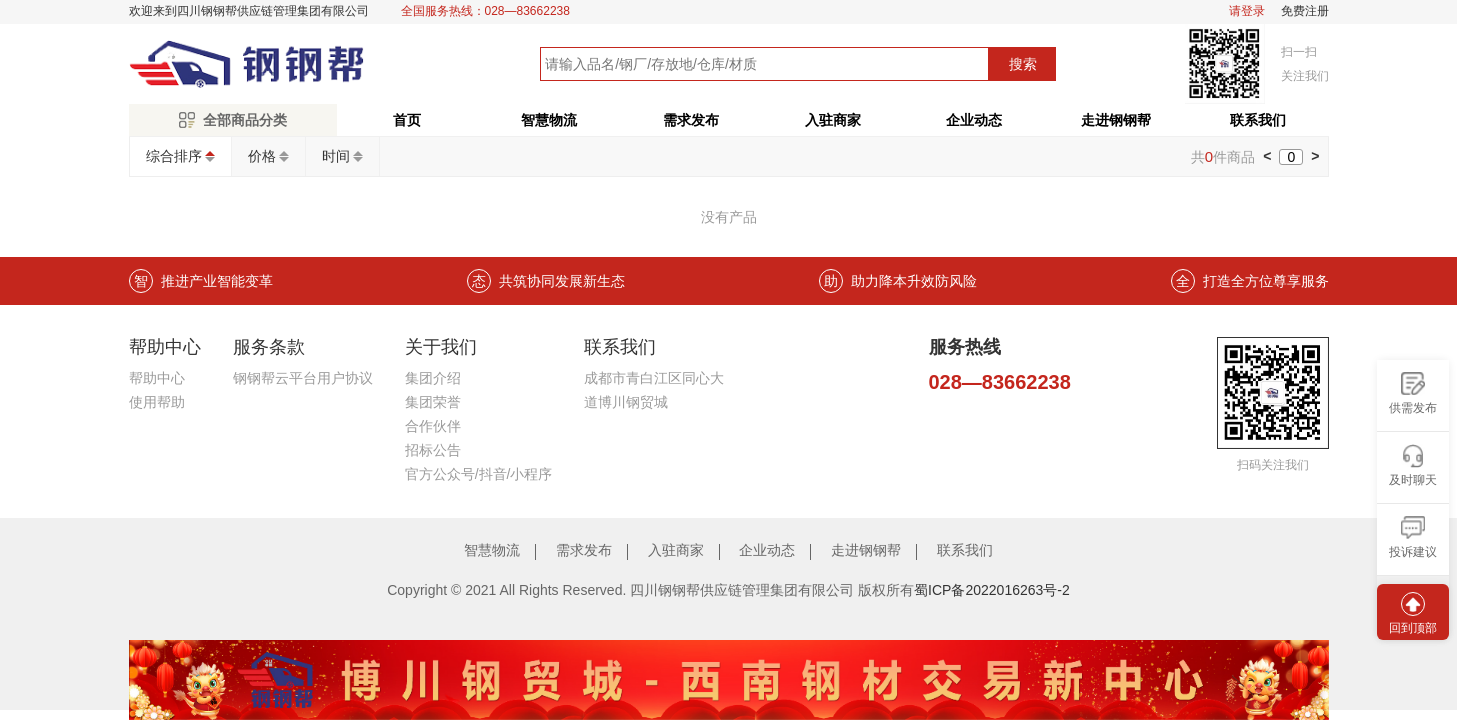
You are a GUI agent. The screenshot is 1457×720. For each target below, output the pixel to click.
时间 (336, 156)
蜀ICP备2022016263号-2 (992, 590)
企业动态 (974, 120)
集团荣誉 (433, 402)
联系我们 (1258, 120)
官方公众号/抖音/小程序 (479, 474)
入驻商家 (833, 120)
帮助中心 (157, 378)
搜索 (1023, 64)
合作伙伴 (433, 426)
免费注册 (1305, 11)
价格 (262, 156)
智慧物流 (549, 120)
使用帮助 (157, 402)
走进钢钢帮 (1116, 120)
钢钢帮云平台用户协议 (303, 378)
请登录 (1247, 11)
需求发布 (691, 120)
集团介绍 (433, 378)
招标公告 (433, 450)
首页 (407, 120)
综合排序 (174, 156)
